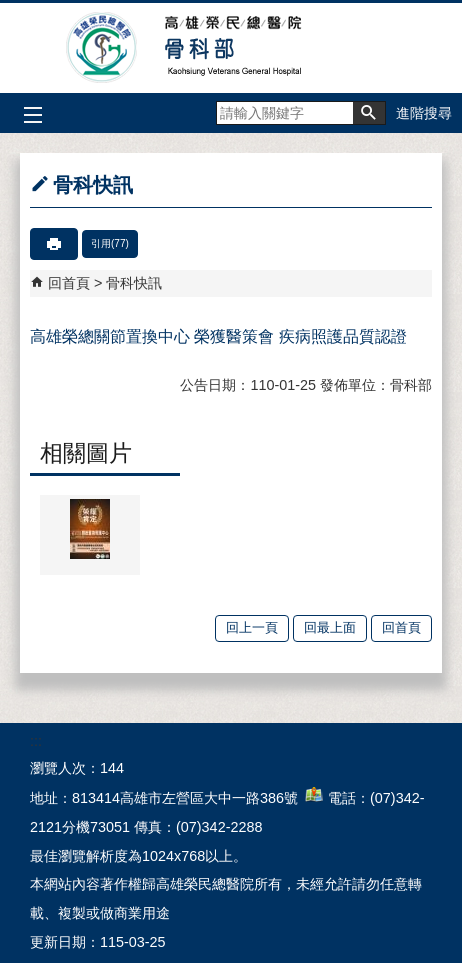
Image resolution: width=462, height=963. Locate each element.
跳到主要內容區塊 (10, 10)
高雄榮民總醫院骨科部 (231, 48)
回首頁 (69, 283)
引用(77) (110, 243)
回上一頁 (252, 627)
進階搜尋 (424, 113)
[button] (369, 113)
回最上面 (330, 627)
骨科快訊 (134, 283)
